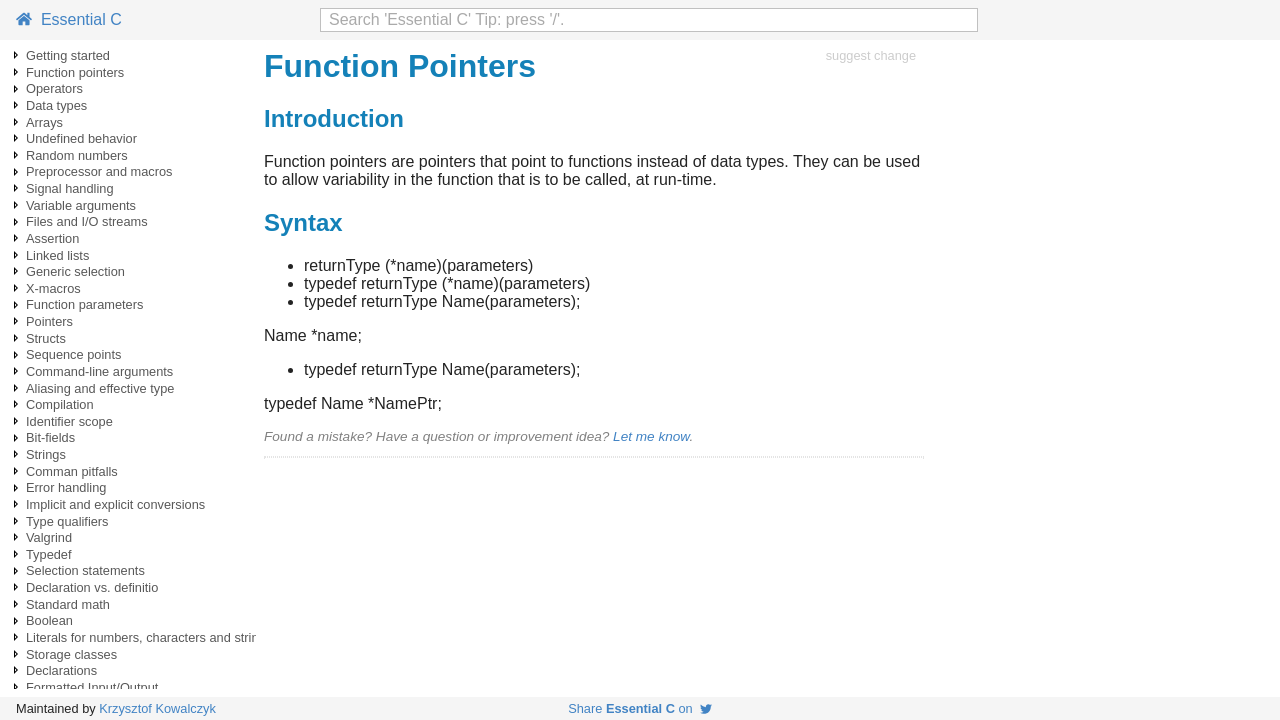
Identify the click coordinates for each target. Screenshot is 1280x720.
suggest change (871, 55)
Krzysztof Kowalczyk (157, 708)
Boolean (49, 620)
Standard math (68, 604)
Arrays (44, 122)
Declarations (61, 670)
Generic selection (75, 271)
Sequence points (73, 354)
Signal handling (70, 188)
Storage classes (71, 654)
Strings (46, 454)
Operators (54, 88)
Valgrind (49, 537)
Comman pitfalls (72, 471)
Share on (640, 708)
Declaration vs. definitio (92, 587)
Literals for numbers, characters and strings (149, 637)
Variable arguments (81, 205)
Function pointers (75, 72)
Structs (46, 338)
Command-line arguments (99, 371)
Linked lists (57, 255)
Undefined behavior (81, 138)
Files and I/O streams (87, 221)
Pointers (49, 321)
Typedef (49, 554)
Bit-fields (50, 437)
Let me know (651, 436)
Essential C (69, 19)
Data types (56, 105)
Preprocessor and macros (99, 171)
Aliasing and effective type (100, 388)
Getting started (68, 55)
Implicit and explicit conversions (115, 504)
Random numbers (77, 155)
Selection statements (85, 570)
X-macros (53, 288)
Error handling (66, 487)
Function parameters (84, 304)
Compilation (60, 404)
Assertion (52, 238)
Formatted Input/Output (92, 687)
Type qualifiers (67, 521)
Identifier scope (69, 421)
